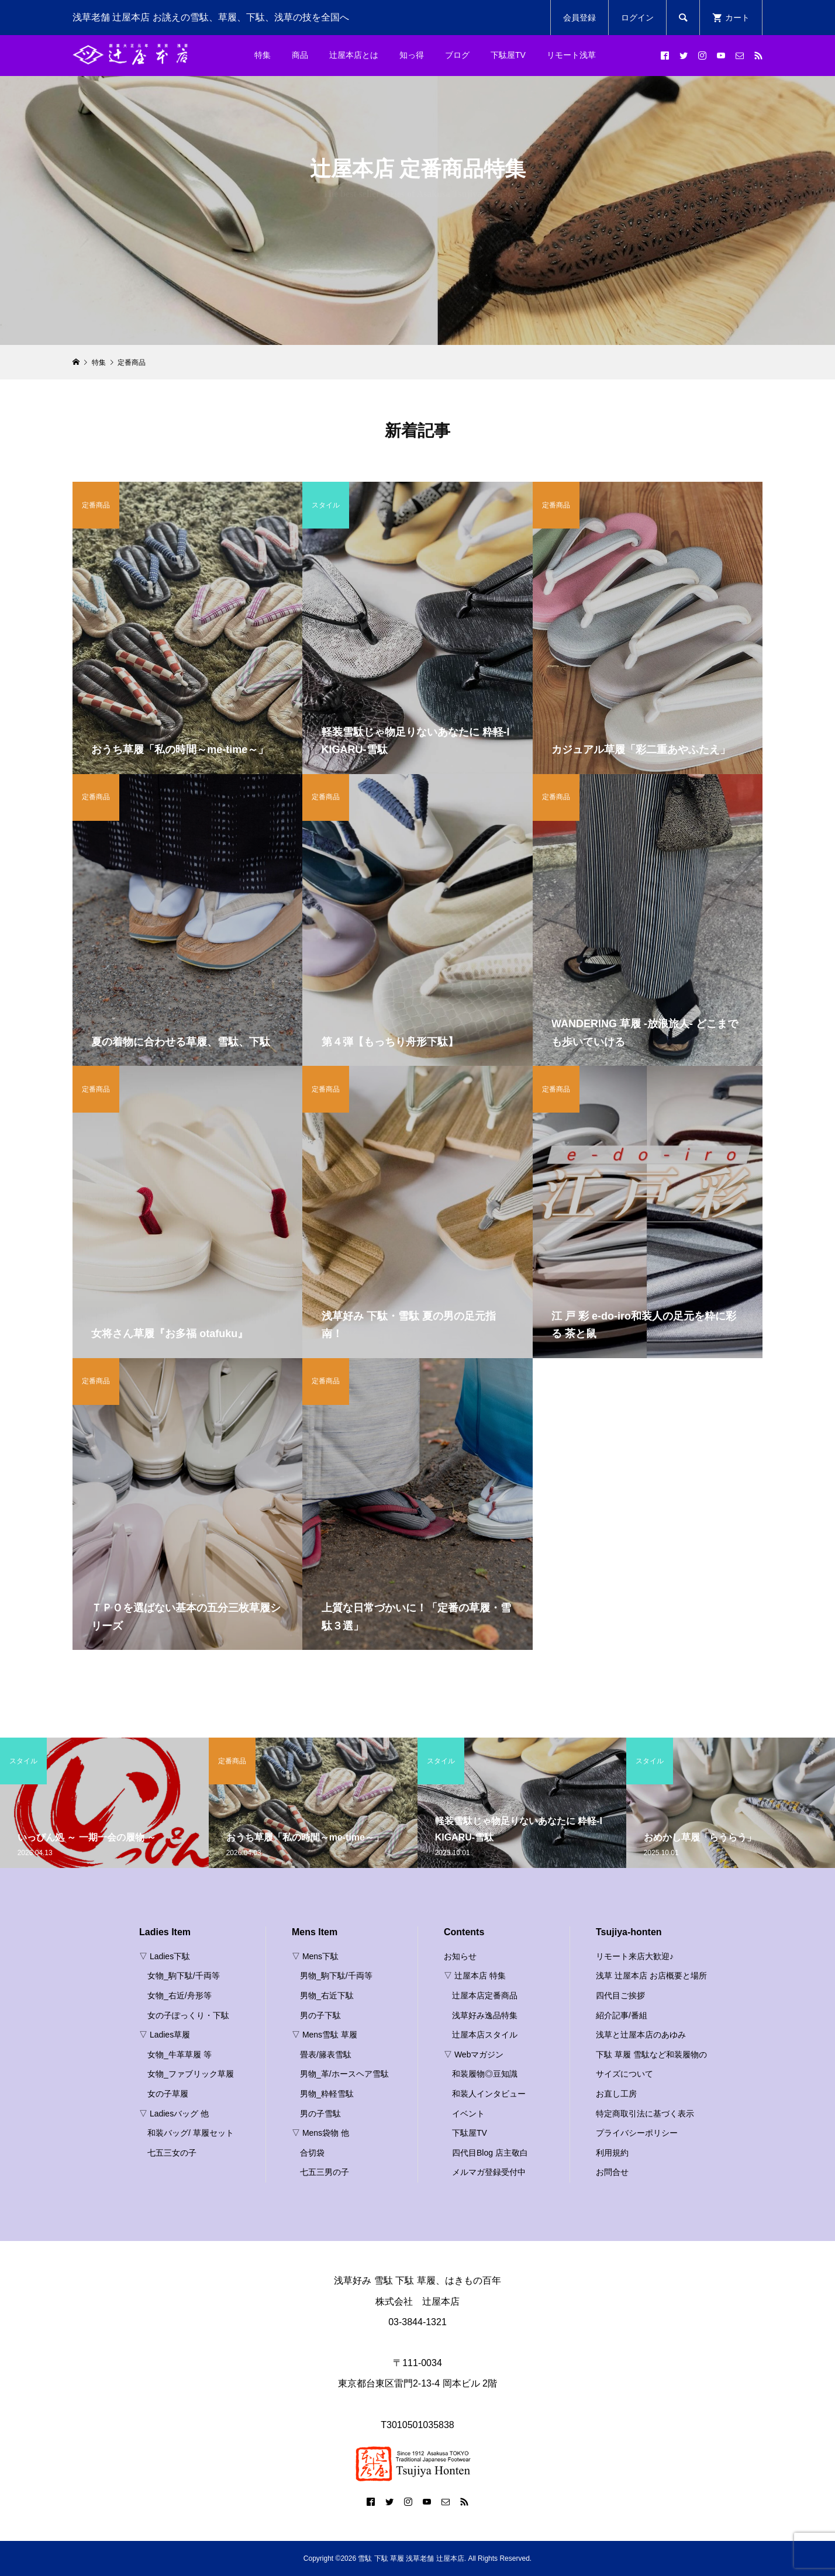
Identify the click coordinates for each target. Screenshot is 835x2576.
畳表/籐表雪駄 (325, 2054)
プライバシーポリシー (637, 2133)
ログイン (637, 17)
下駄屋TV (508, 55)
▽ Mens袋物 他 (320, 2133)
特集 (262, 55)
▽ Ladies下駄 (164, 1956)
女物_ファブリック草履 (190, 2073)
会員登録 (579, 17)
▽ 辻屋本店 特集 (475, 1975)
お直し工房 (616, 2093)
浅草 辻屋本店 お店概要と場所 (651, 1975)
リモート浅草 (571, 55)
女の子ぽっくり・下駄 (188, 2015)
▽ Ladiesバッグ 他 (174, 2113)
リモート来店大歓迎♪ (635, 1956)
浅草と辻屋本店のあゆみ (641, 2034)
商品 (300, 55)
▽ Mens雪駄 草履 (324, 2034)
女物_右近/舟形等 (179, 1995)
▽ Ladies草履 (164, 2034)
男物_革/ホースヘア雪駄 (344, 2073)
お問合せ (612, 2172)
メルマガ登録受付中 (489, 2172)
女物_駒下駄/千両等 (183, 1975)
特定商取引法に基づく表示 (645, 2113)
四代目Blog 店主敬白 (490, 2152)
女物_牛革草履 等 (179, 2054)
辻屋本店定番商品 (484, 1995)
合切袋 (312, 2152)
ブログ (457, 55)
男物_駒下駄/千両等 (336, 1975)
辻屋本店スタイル (484, 2034)
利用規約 (612, 2152)
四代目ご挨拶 (620, 1995)
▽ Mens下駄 (315, 1956)
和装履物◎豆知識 (484, 2073)
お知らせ (460, 1956)
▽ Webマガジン (473, 2054)
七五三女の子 (171, 2152)
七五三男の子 (324, 2172)
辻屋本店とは (353, 55)
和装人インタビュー (489, 2093)
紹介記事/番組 (621, 2015)
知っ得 (411, 55)
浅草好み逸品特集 (484, 2015)
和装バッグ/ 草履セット (190, 2133)
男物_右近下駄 (327, 1995)
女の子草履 (167, 2093)
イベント (468, 2113)
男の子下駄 (320, 2015)
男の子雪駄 (320, 2113)
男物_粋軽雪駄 (327, 2093)
